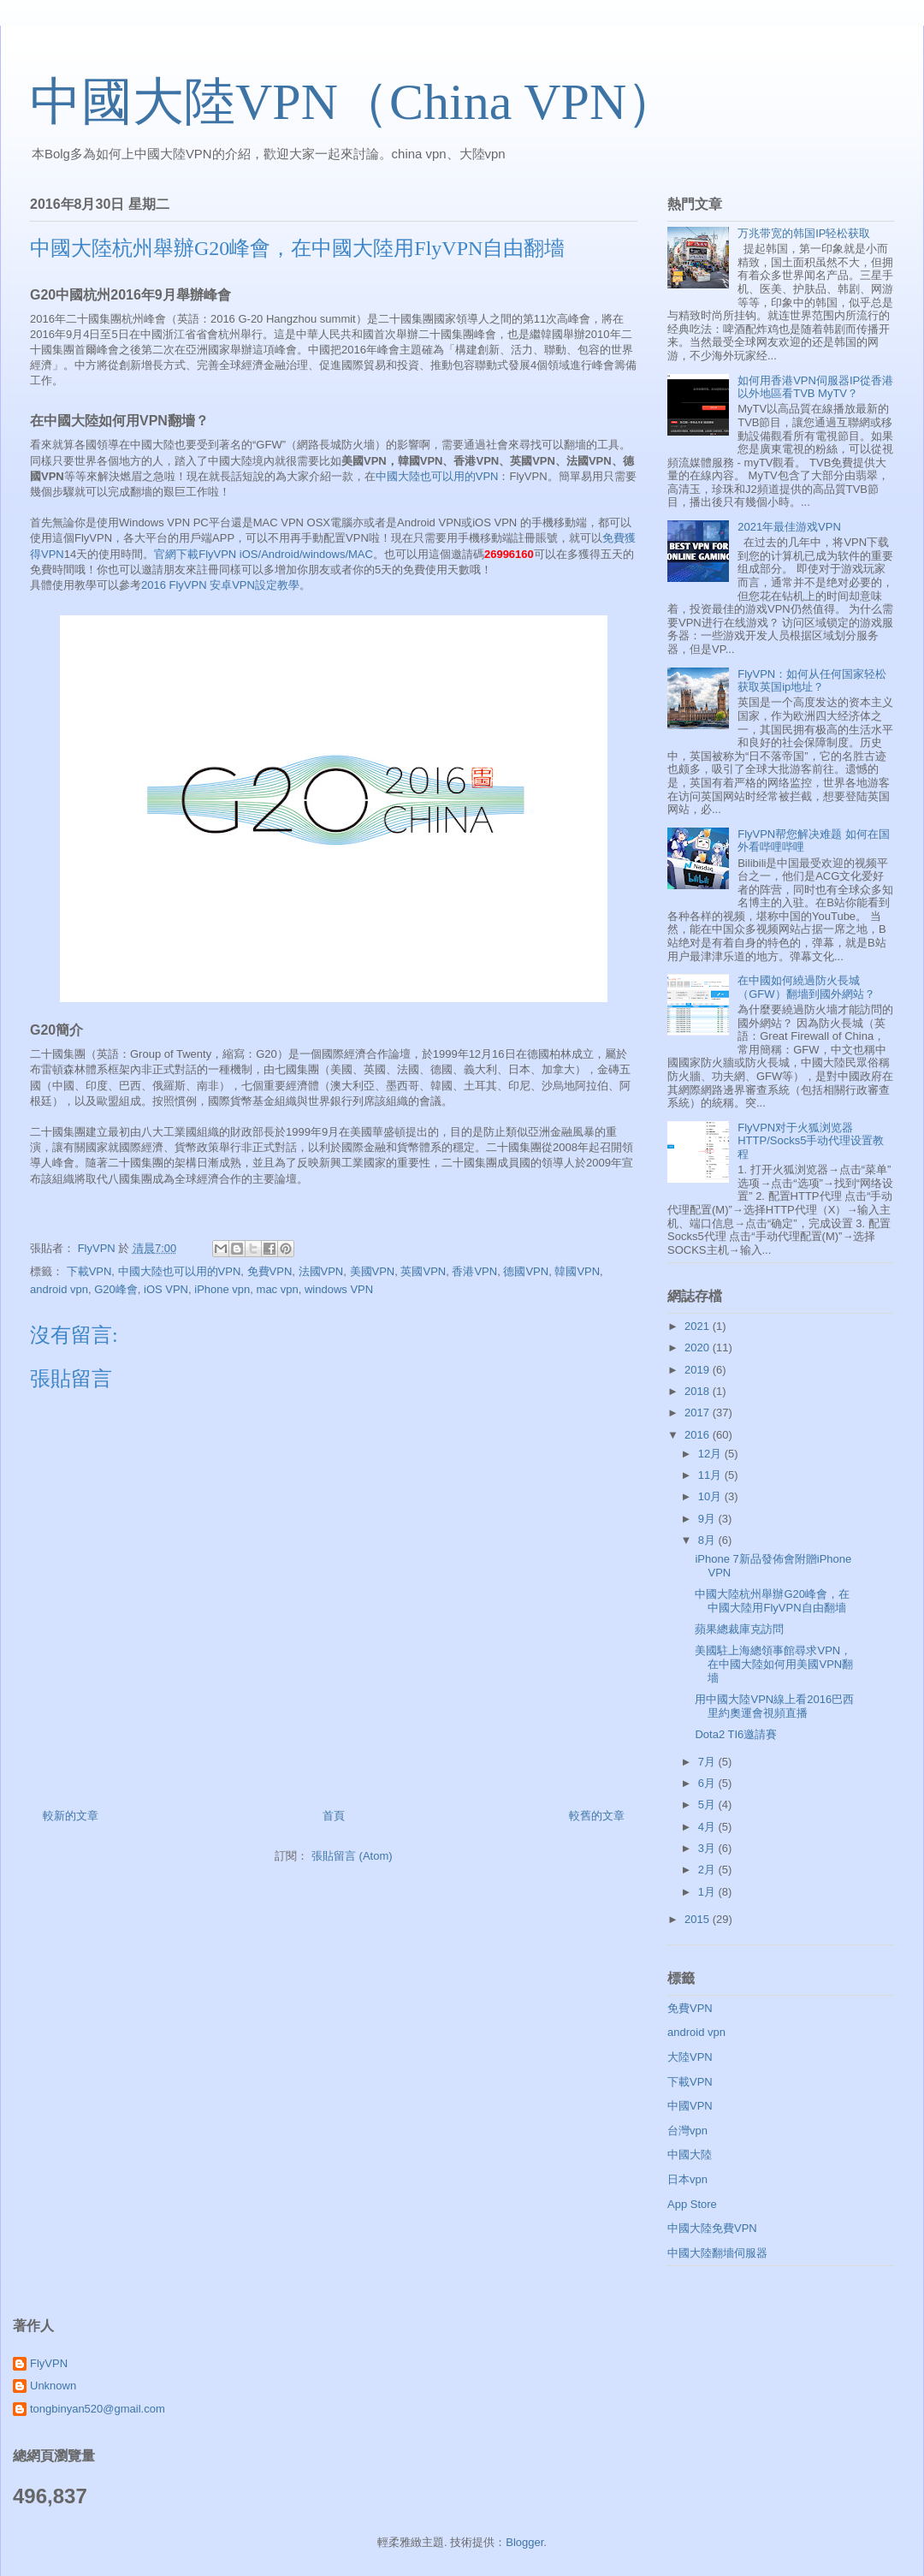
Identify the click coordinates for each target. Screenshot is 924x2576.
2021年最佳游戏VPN (789, 526)
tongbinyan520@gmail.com (97, 2408)
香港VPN (474, 1271)
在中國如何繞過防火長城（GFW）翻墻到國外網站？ (805, 987)
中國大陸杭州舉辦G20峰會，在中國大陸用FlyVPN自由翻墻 (772, 1601)
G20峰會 (116, 1289)
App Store (692, 2204)
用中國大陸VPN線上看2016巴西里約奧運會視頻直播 (774, 1706)
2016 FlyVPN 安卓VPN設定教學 (220, 585)
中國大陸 (689, 2154)
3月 (708, 1848)
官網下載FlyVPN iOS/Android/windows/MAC (263, 554)
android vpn (59, 1289)
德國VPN (525, 1271)
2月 (708, 1869)
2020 (698, 1347)
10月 (711, 1496)
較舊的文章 (597, 1815)
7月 (708, 1761)
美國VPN (372, 1271)
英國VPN (423, 1271)
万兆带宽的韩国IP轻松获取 (803, 233)
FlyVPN (49, 2363)
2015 (698, 1919)
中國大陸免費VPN (712, 2228)
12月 (711, 1453)
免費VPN (270, 1271)
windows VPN (339, 1289)
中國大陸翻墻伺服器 (717, 2253)
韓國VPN (577, 1271)
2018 (698, 1391)
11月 (711, 1475)
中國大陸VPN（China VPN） (354, 102)
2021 (698, 1326)
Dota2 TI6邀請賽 (736, 1734)
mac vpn (278, 1289)
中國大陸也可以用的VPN (437, 476)
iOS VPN (166, 1289)
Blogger (524, 2542)
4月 (708, 1826)
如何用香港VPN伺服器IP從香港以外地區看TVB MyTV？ (815, 387)
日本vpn (687, 2179)
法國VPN (321, 1271)
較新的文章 (70, 1815)
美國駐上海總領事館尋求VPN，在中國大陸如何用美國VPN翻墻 (774, 1663)
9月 (708, 1518)
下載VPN (89, 1271)
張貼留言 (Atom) (352, 1855)
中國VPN (690, 2105)
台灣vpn (687, 2130)
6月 (708, 1783)
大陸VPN (690, 2057)
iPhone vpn (222, 1289)
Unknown (53, 2385)
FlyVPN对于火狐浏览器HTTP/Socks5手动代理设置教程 (810, 1140)
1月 (708, 1891)
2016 (698, 1434)
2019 (698, 1369)
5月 (708, 1804)
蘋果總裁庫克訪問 (739, 1629)
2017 (698, 1412)
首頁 (334, 1815)
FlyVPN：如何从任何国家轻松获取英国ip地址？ (811, 681)
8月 (708, 1540)
